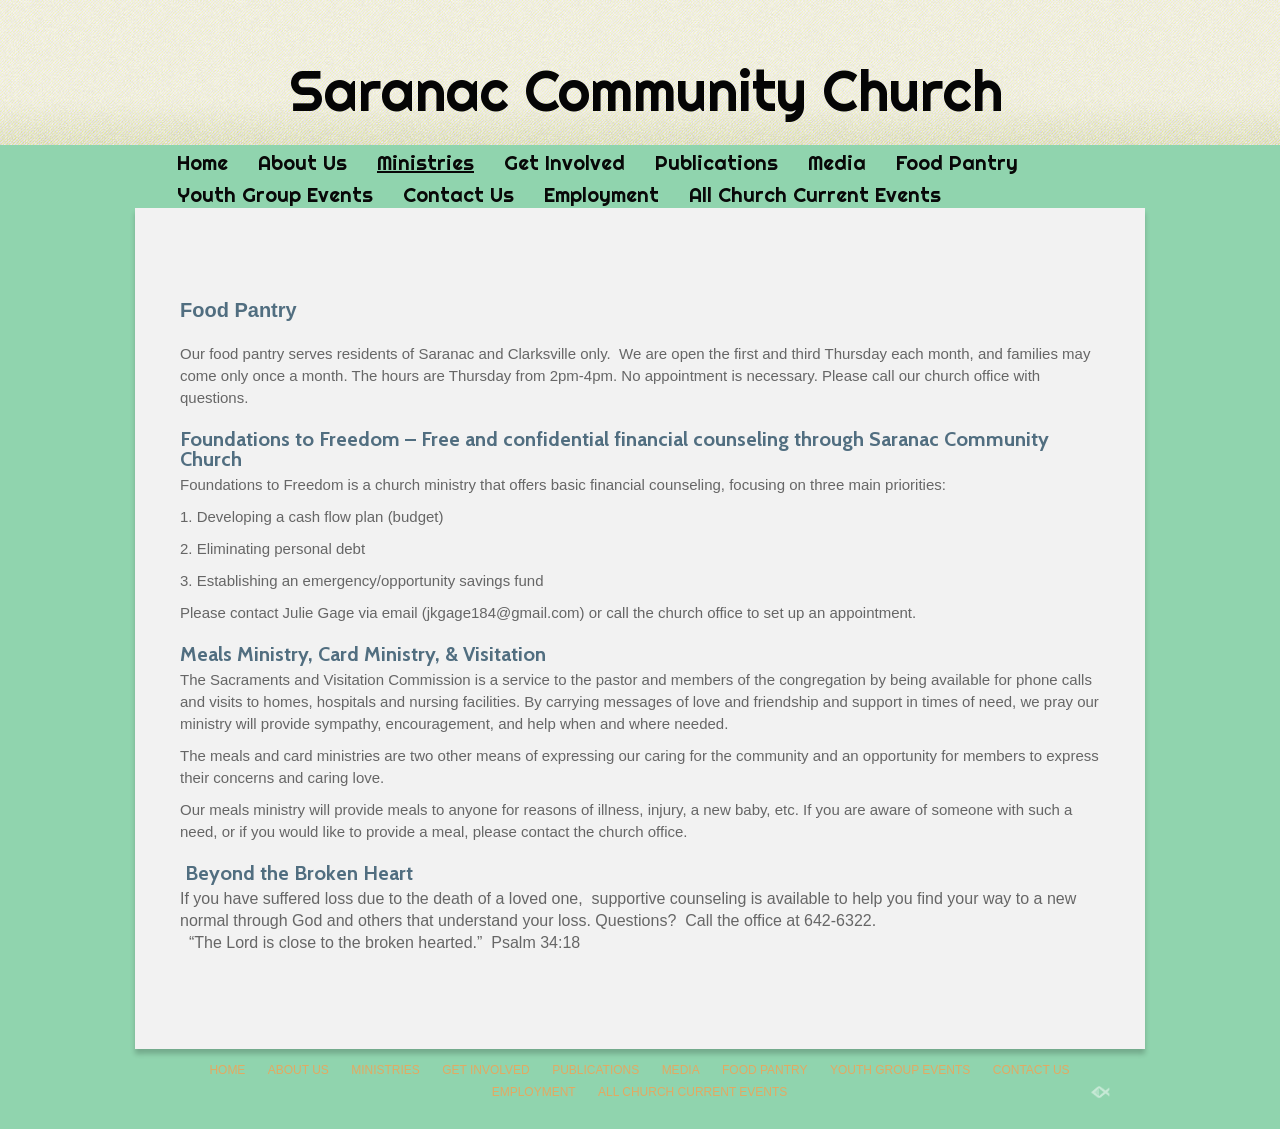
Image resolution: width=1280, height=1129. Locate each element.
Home (202, 162)
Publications (716, 162)
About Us (302, 162)
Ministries (425, 162)
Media (837, 162)
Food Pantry (957, 162)
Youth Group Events (275, 194)
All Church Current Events (815, 194)
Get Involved (564, 162)
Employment (601, 194)
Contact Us (458, 194)
